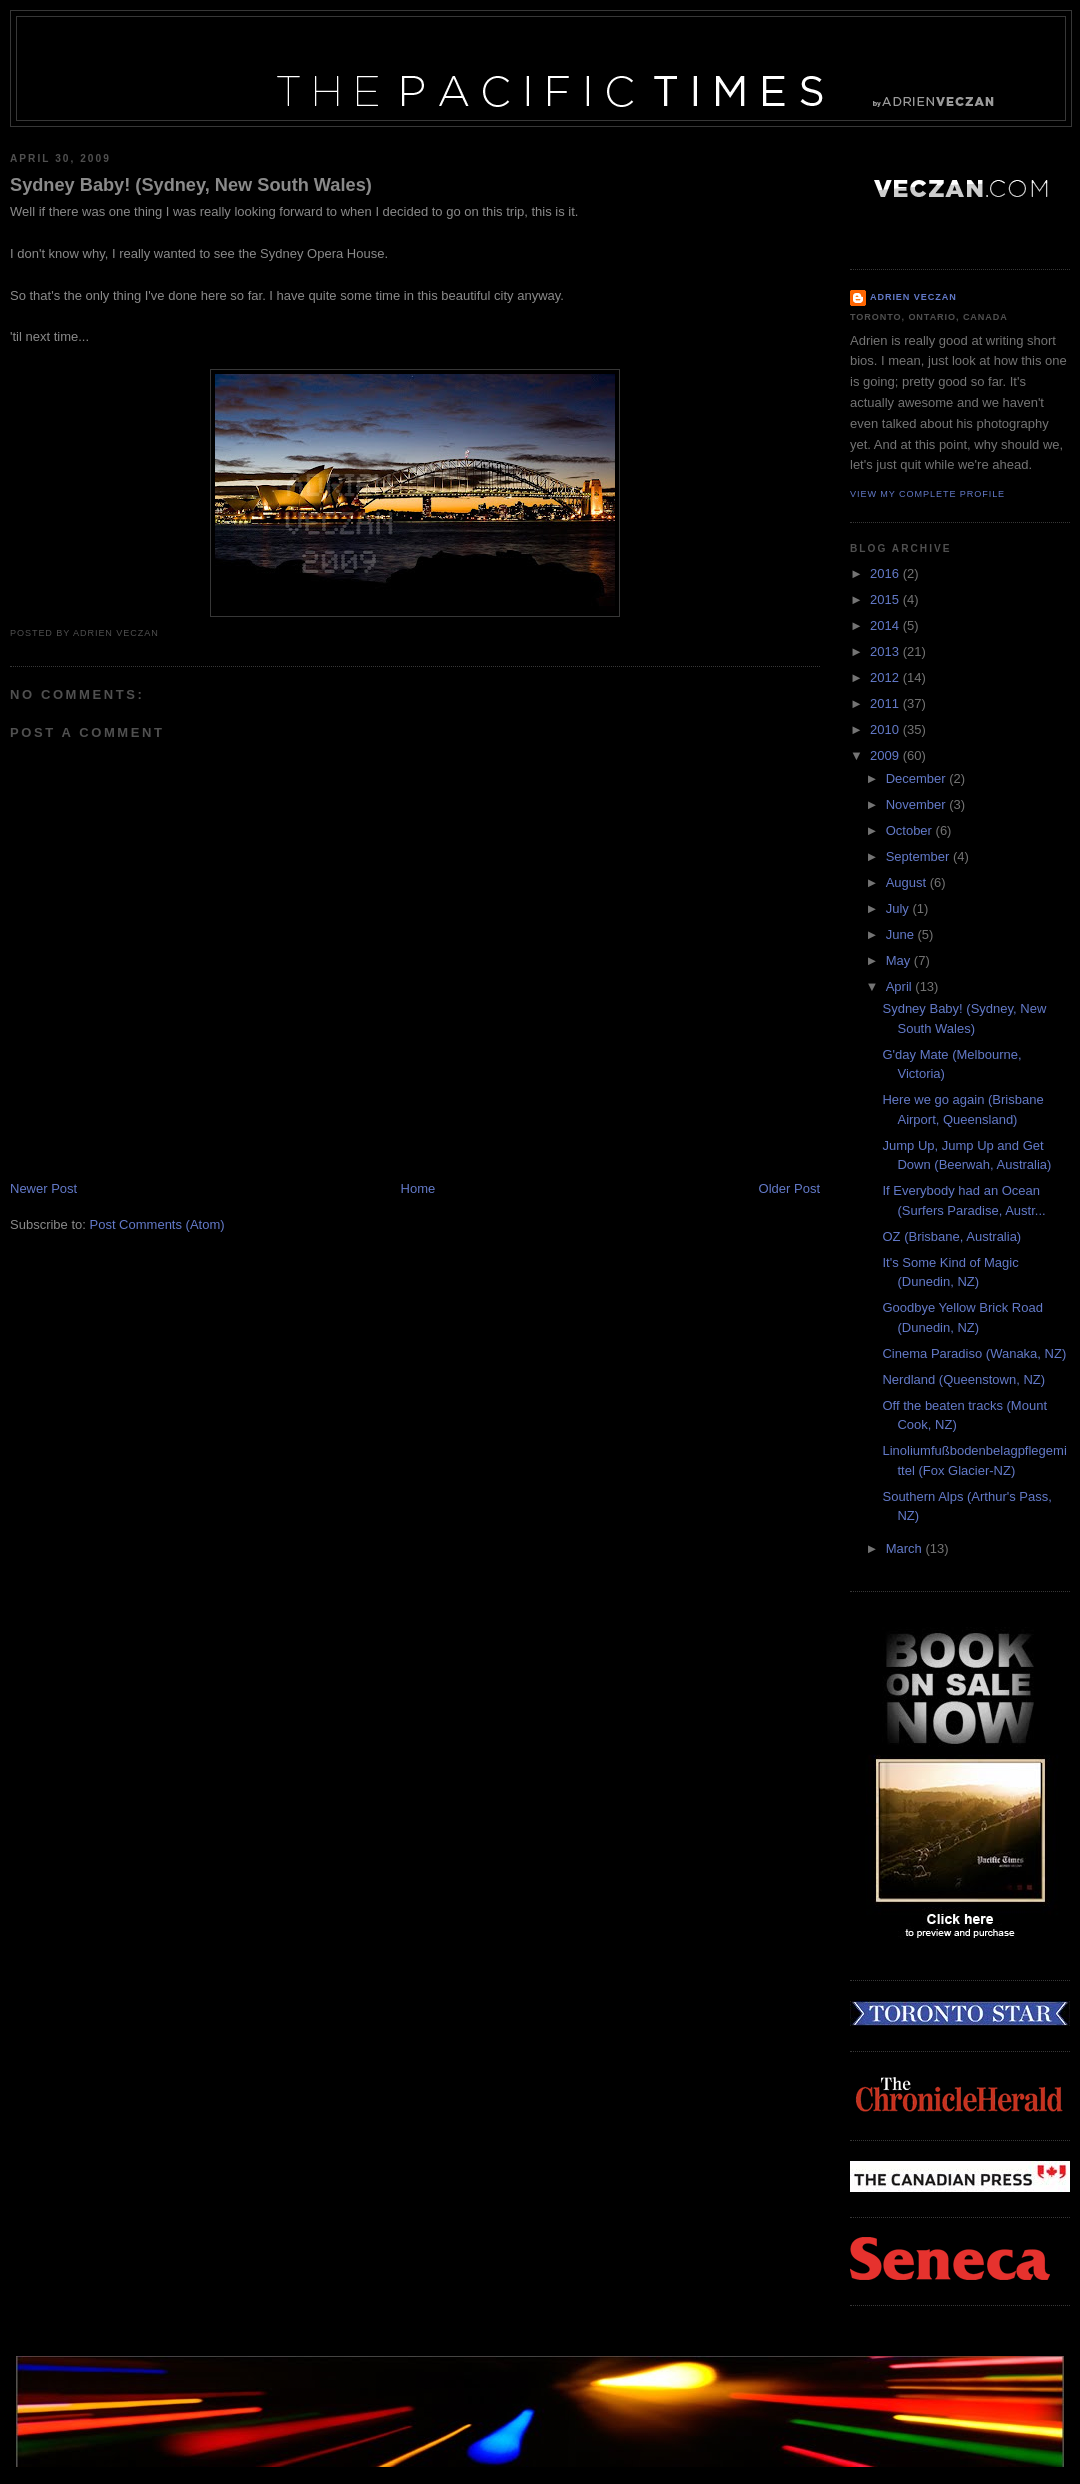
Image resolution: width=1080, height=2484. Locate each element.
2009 (886, 755)
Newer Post (43, 1188)
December (918, 778)
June (902, 934)
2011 (886, 703)
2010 (886, 729)
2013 (886, 651)
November (918, 804)
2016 (886, 573)
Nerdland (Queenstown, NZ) (963, 1379)
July (899, 908)
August (908, 882)
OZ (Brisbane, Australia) (951, 1236)
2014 (886, 625)
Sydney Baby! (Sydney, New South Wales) (191, 185)
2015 (886, 599)
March (906, 1548)
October (911, 830)
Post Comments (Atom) (157, 1224)
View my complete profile (927, 494)
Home (418, 1188)
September (919, 856)
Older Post (789, 1188)
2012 (886, 677)
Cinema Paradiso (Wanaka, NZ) (974, 1353)
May (900, 960)
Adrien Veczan (913, 297)
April (901, 986)
